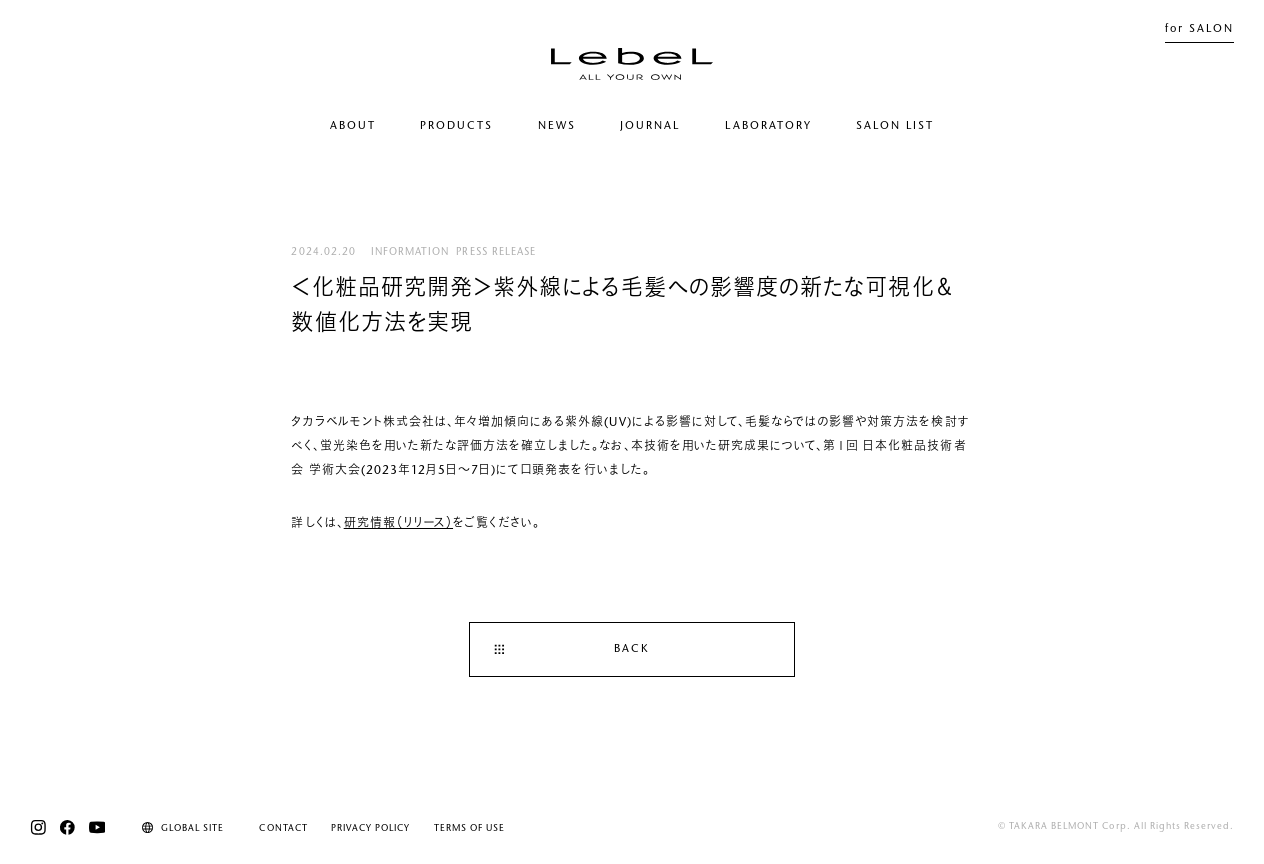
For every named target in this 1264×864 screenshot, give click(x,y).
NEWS (557, 126)
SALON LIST (895, 126)
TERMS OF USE (469, 828)
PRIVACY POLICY (371, 828)
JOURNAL (650, 126)
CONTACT (283, 828)
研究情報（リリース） (398, 524)
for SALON (1199, 29)
